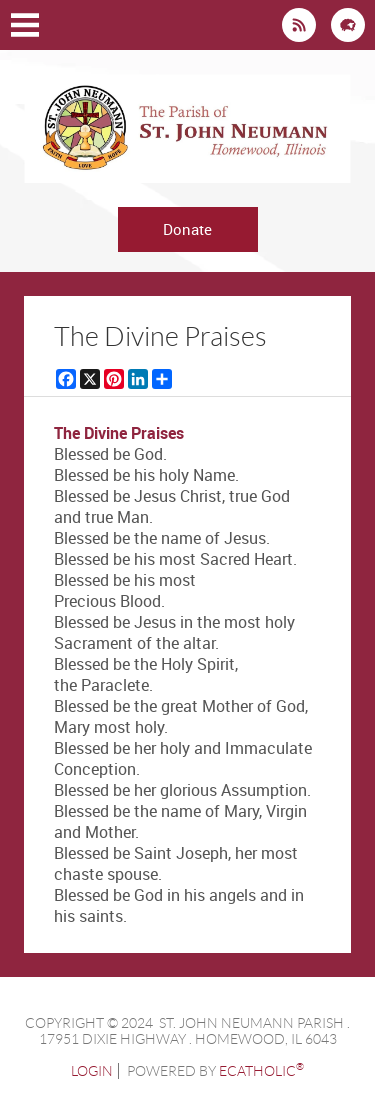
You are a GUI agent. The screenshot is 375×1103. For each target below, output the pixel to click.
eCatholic (261, 1071)
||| (25, 25)
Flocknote (348, 25)
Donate (187, 229)
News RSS (299, 25)
